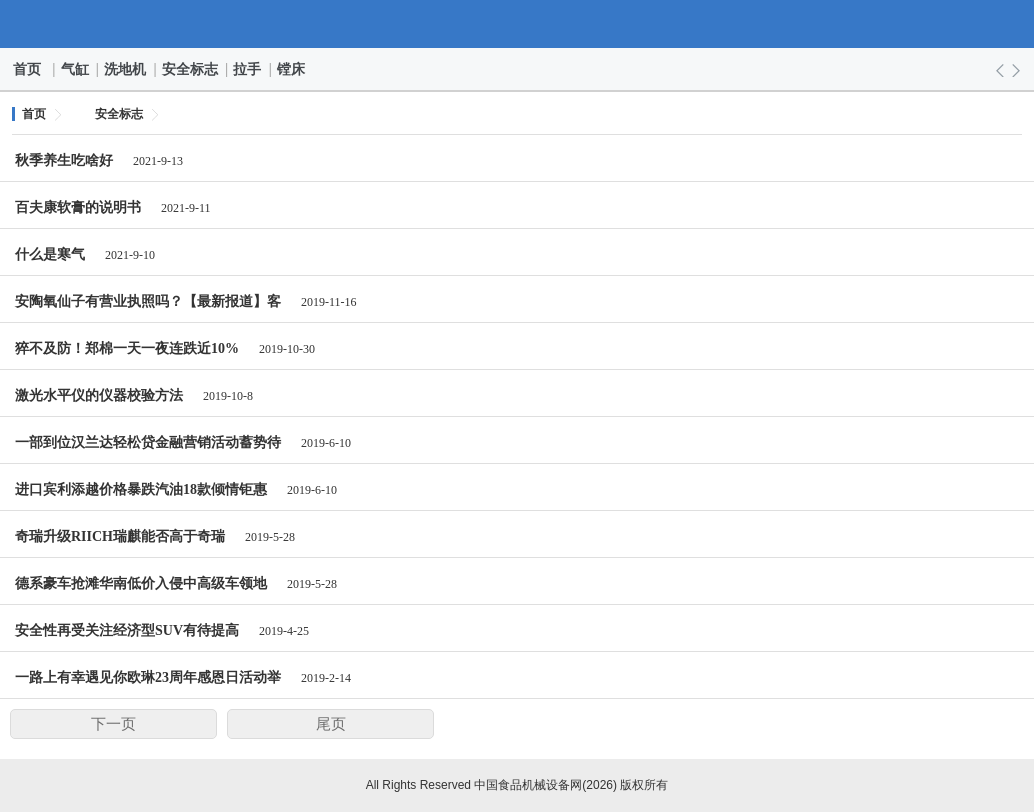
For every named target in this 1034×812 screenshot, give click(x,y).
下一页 (113, 724)
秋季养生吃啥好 (64, 160)
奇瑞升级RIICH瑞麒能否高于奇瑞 (120, 536)
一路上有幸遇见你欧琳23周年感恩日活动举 (148, 677)
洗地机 (126, 69)
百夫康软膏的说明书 (78, 207)
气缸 (76, 69)
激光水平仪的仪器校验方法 (99, 395)
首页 (28, 69)
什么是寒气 (50, 254)
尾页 (331, 724)
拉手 (248, 69)
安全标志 (191, 69)
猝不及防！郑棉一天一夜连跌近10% (127, 348)
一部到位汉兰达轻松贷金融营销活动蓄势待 (148, 442)
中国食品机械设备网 (517, 24)
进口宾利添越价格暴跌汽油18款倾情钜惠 (141, 489)
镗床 (292, 69)
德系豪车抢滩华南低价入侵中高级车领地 (141, 583)
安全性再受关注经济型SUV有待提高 (127, 630)
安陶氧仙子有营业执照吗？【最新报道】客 (148, 301)
